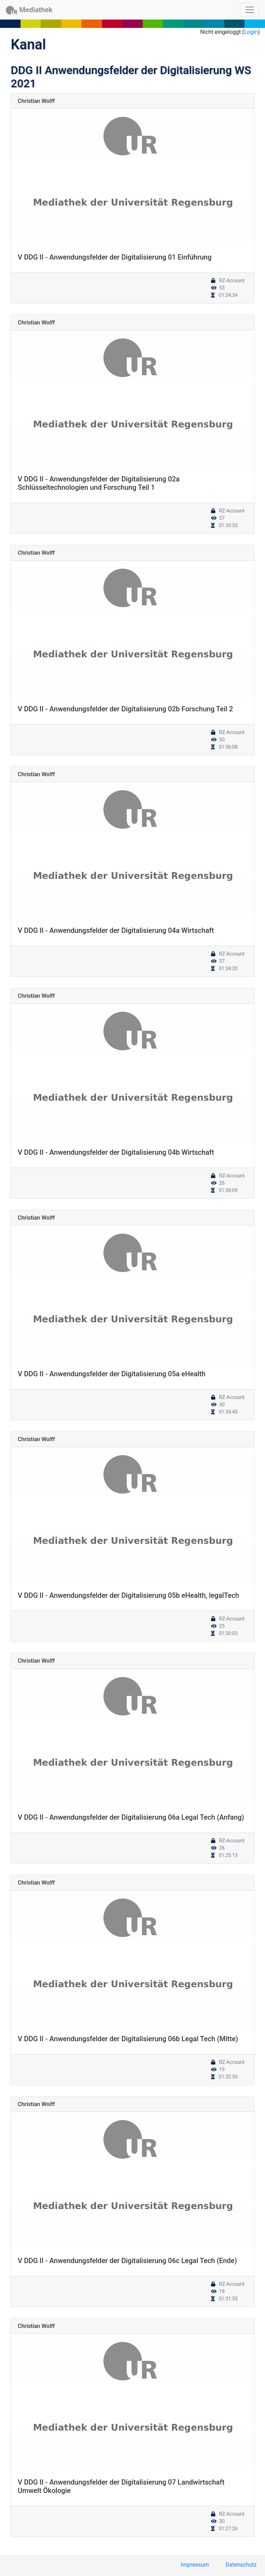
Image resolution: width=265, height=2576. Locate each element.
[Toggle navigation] (249, 10)
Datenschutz (241, 2564)
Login (251, 32)
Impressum (195, 2564)
